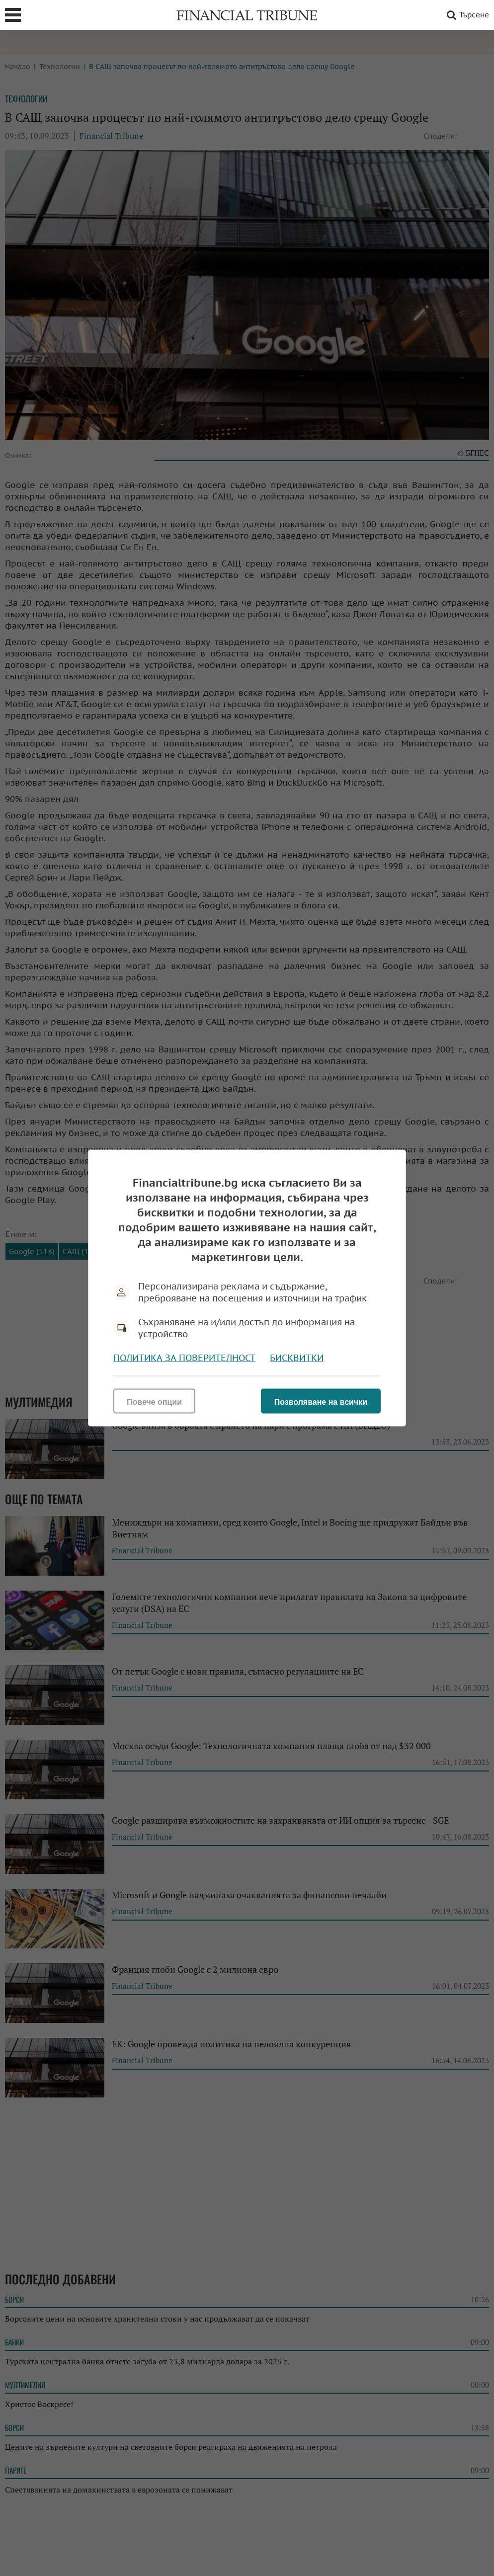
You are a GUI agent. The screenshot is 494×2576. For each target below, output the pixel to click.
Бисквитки (297, 1358)
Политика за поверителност (184, 1358)
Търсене (466, 15)
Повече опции (154, 1402)
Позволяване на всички (320, 1402)
